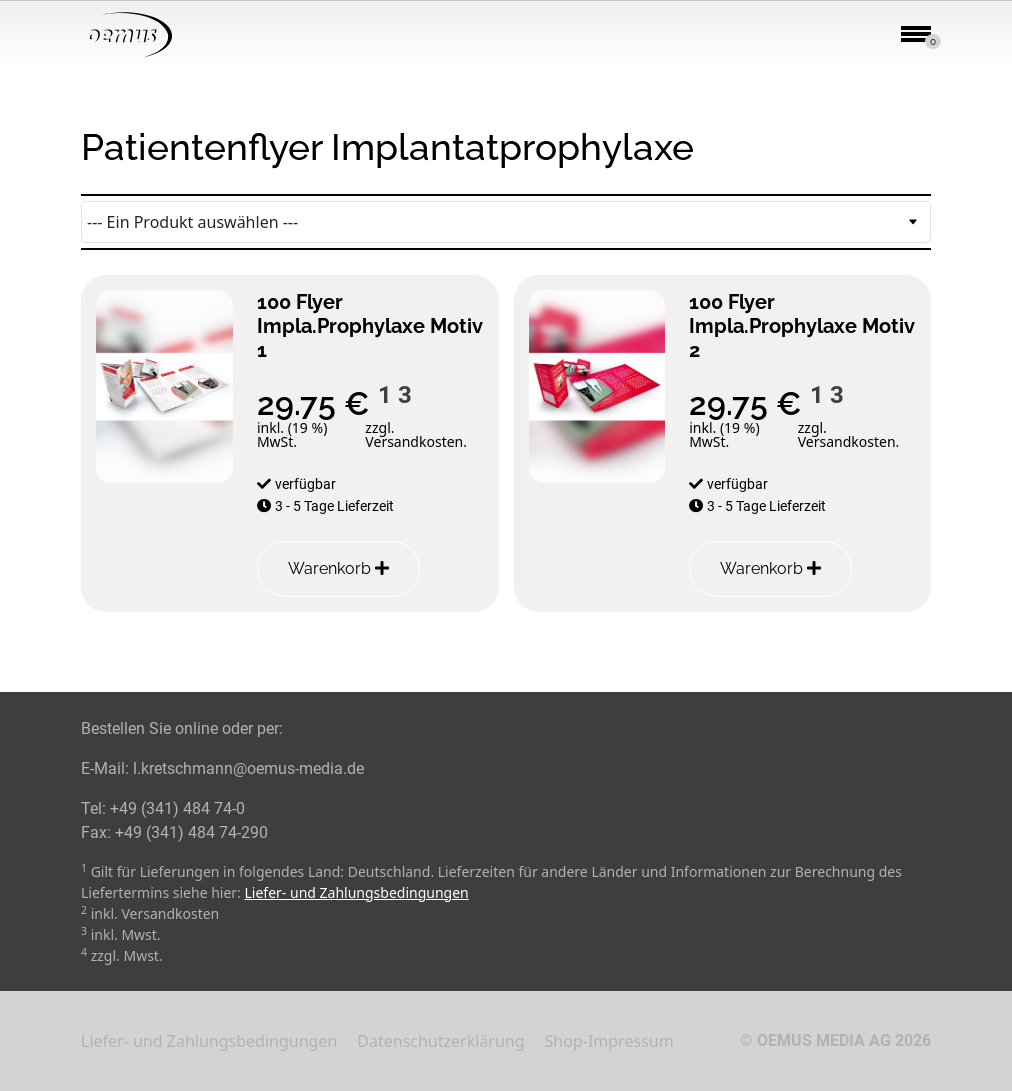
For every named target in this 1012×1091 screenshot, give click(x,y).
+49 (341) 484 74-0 (177, 808)
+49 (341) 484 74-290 (191, 832)
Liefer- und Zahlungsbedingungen (357, 892)
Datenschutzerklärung (440, 1041)
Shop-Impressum (609, 1041)
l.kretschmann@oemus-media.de (248, 768)
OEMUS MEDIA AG (824, 1040)
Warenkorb (338, 568)
